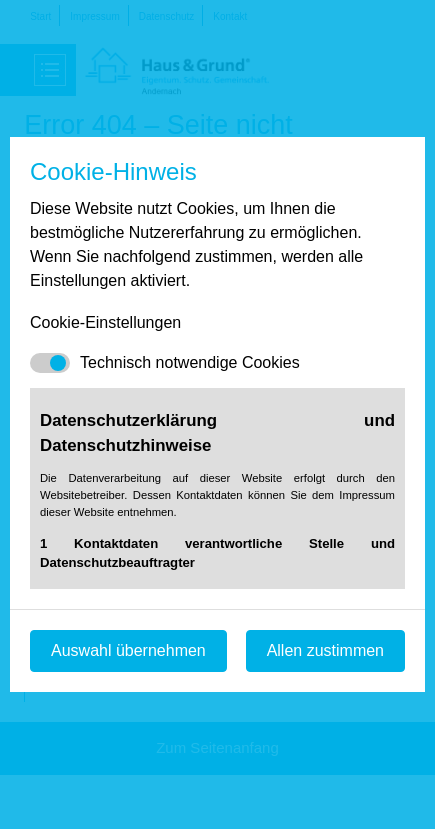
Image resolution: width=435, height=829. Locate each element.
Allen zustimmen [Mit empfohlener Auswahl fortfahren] (325, 650)
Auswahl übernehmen (128, 650)
